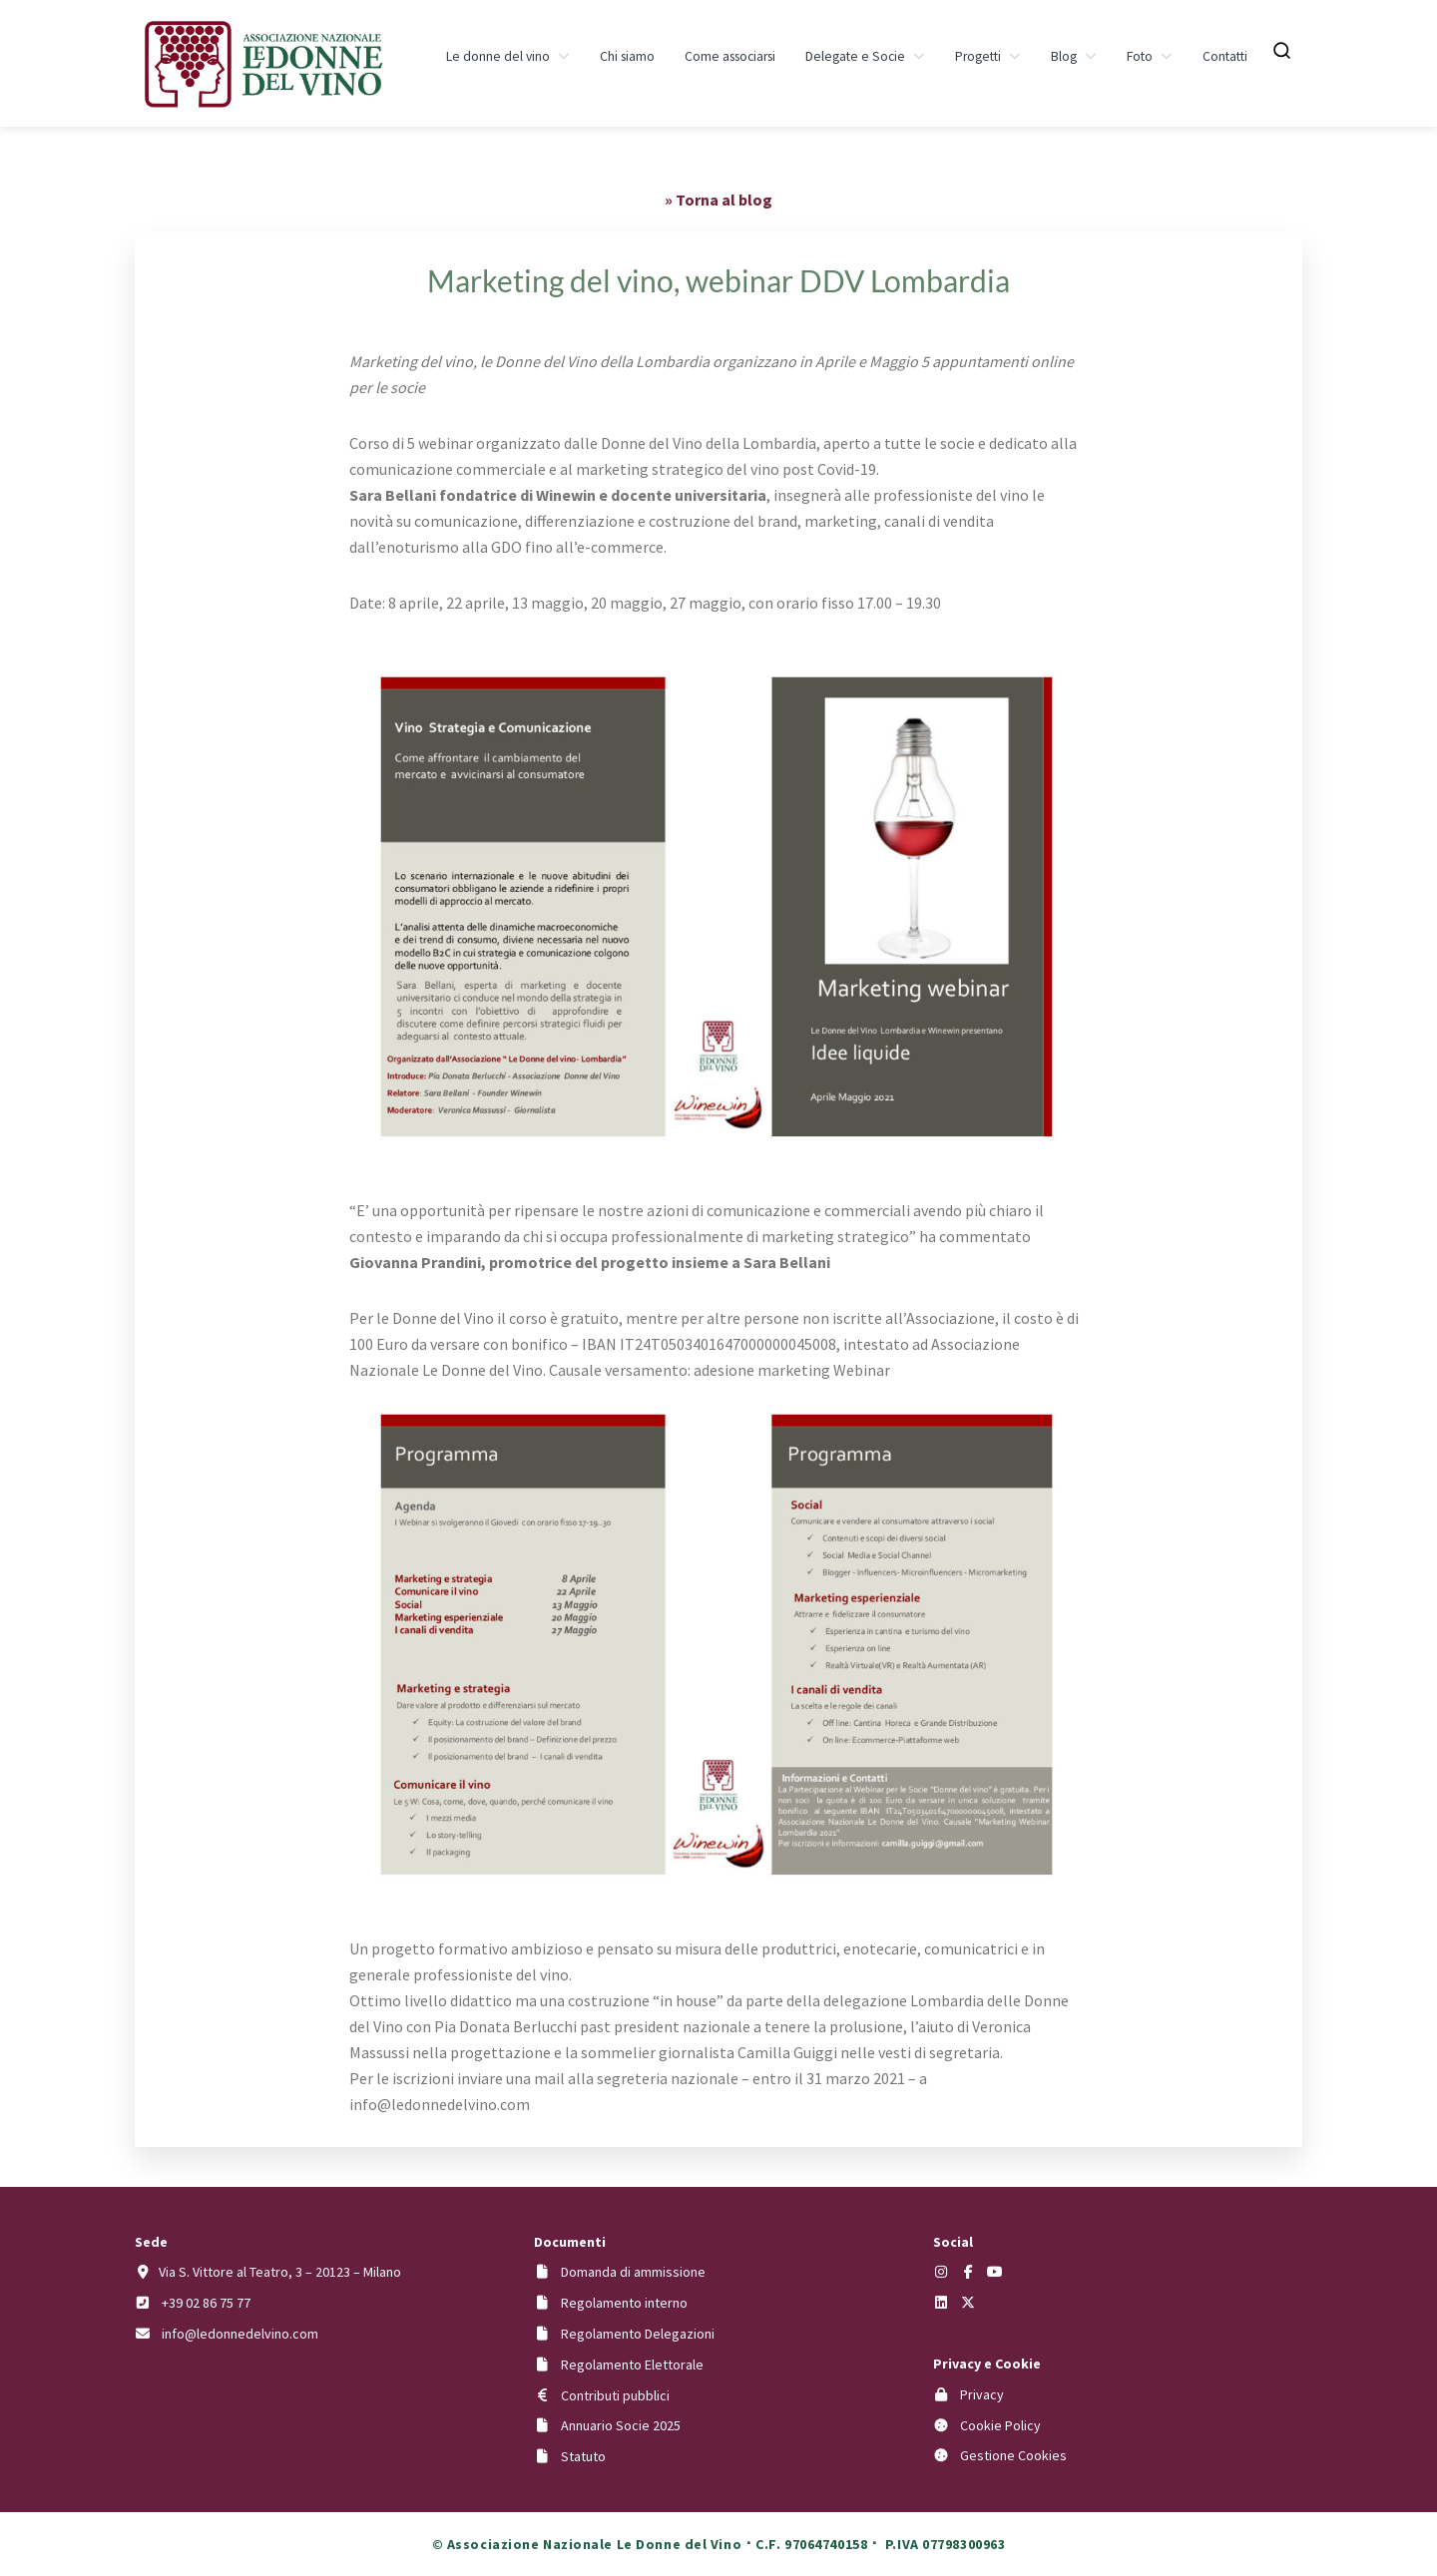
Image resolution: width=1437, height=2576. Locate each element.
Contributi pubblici (615, 2395)
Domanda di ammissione (633, 2272)
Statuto (583, 2456)
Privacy (982, 2394)
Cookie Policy (1000, 2425)
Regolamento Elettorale (632, 2364)
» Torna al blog (718, 200)
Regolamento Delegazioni (638, 2334)
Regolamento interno (624, 2303)
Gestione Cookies (1013, 2455)
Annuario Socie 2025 (621, 2425)
